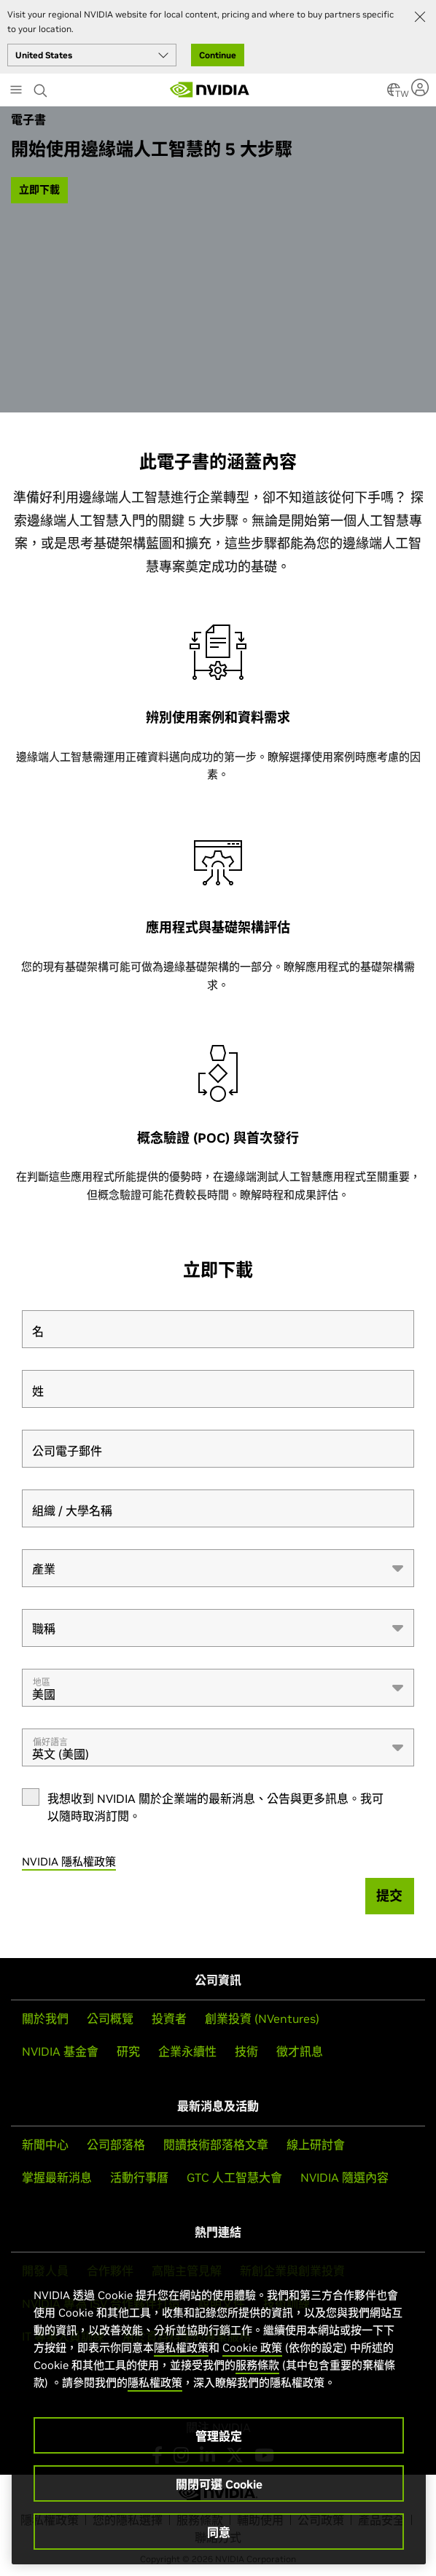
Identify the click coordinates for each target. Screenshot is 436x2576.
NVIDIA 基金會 (60, 2051)
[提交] (390, 1896)
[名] (218, 1329)
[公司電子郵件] (218, 1449)
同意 (218, 2532)
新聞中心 (45, 2144)
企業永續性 (187, 2051)
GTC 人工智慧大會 (234, 2177)
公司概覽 (110, 2018)
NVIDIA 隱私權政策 (69, 1861)
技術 (246, 2051)
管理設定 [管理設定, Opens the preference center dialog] (218, 2436)
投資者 (169, 2018)
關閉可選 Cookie (219, 2484)
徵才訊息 (299, 2051)
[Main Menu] (16, 91)
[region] (219, 2411)
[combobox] (218, 1568)
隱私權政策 (181, 2347)
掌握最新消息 (57, 2177)
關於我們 (45, 2018)
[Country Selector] (393, 94)
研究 (128, 2051)
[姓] (218, 1389)
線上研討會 (316, 2144)
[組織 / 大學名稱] (218, 1508)
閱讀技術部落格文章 (215, 2144)
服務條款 (257, 2365)
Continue (217, 55)
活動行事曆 (139, 2177)
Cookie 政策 (252, 2347)
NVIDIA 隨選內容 (344, 2177)
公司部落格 (116, 2144)
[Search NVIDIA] (42, 86)
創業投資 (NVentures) (262, 2018)
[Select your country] (91, 55)
